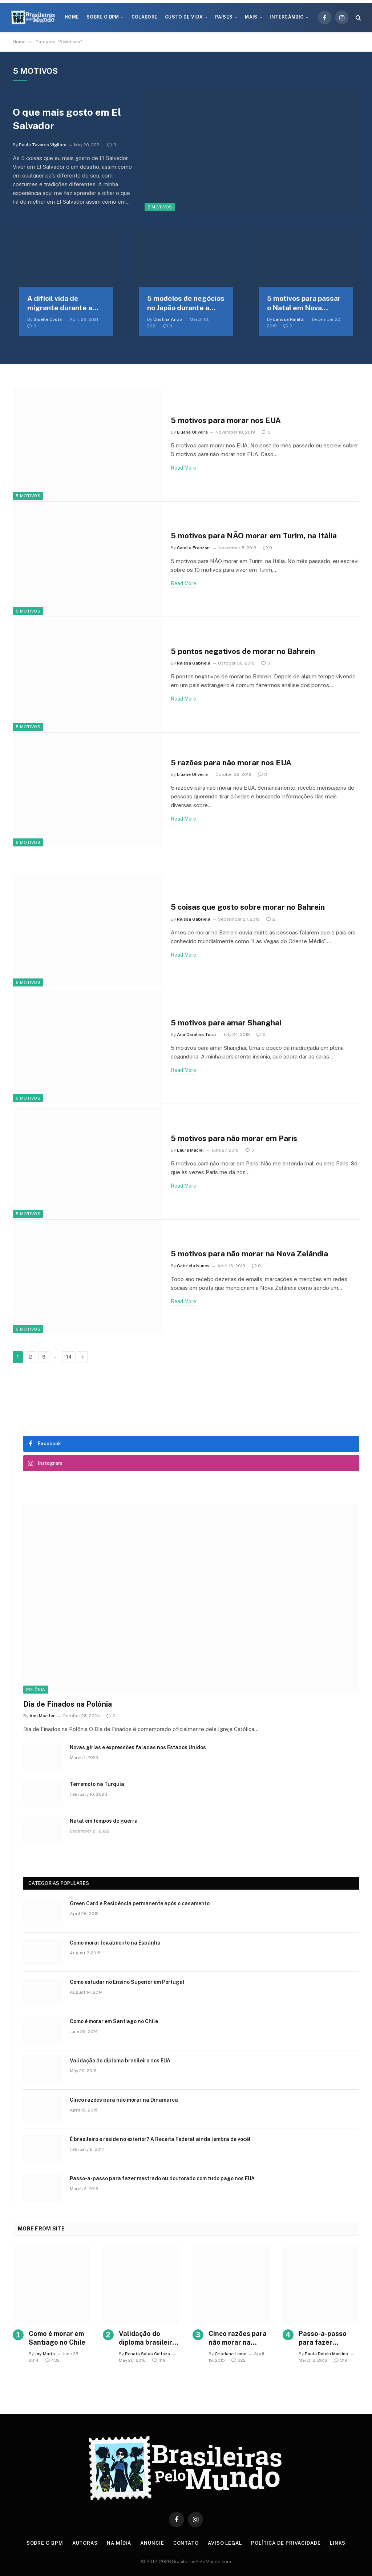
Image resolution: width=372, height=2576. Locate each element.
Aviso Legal (225, 2543)
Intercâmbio (287, 17)
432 (52, 2360)
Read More (183, 468)
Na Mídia (119, 2543)
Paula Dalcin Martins (326, 2353)
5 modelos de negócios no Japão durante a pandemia (186, 303)
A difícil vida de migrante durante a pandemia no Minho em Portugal (65, 303)
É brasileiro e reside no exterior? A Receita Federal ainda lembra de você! (160, 2139)
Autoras (85, 2543)
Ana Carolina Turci (196, 1034)
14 (69, 1357)
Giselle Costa (47, 319)
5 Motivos (159, 207)
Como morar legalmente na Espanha (115, 1943)
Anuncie (152, 2543)
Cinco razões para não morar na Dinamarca (124, 2100)
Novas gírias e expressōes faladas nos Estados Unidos (138, 1747)
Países (223, 17)
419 (159, 2360)
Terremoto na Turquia (97, 1784)
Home (72, 17)
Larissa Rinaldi (288, 319)
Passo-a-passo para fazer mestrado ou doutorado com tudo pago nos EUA (162, 2178)
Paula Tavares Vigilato (42, 144)
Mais (251, 17)
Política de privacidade (286, 2543)
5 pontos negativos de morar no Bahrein (244, 651)
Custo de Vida (184, 17)
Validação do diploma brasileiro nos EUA (120, 2060)
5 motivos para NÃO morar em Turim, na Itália (254, 535)
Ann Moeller (42, 1715)
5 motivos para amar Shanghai (226, 1022)
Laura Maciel (190, 1150)
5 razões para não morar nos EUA (232, 762)
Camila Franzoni (194, 547)
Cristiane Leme (230, 2353)
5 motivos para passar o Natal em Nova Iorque (304, 303)
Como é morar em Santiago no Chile (114, 2021)
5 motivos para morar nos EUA (226, 420)
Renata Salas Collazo (147, 2353)
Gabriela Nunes (193, 1265)
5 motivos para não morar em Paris (235, 1138)
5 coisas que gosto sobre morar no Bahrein (249, 907)
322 (238, 2360)
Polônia (35, 1689)
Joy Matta (45, 2353)
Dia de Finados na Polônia (67, 1704)
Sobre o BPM (102, 17)
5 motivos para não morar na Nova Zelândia (250, 1253)
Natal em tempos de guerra (104, 1821)
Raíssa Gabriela (193, 663)
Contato (186, 2543)
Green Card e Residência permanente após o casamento (140, 1903)
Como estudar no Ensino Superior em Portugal (127, 1982)
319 (340, 2360)
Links (338, 2543)
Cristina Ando (167, 319)
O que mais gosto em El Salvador (67, 118)
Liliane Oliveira (192, 432)
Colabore (145, 17)
